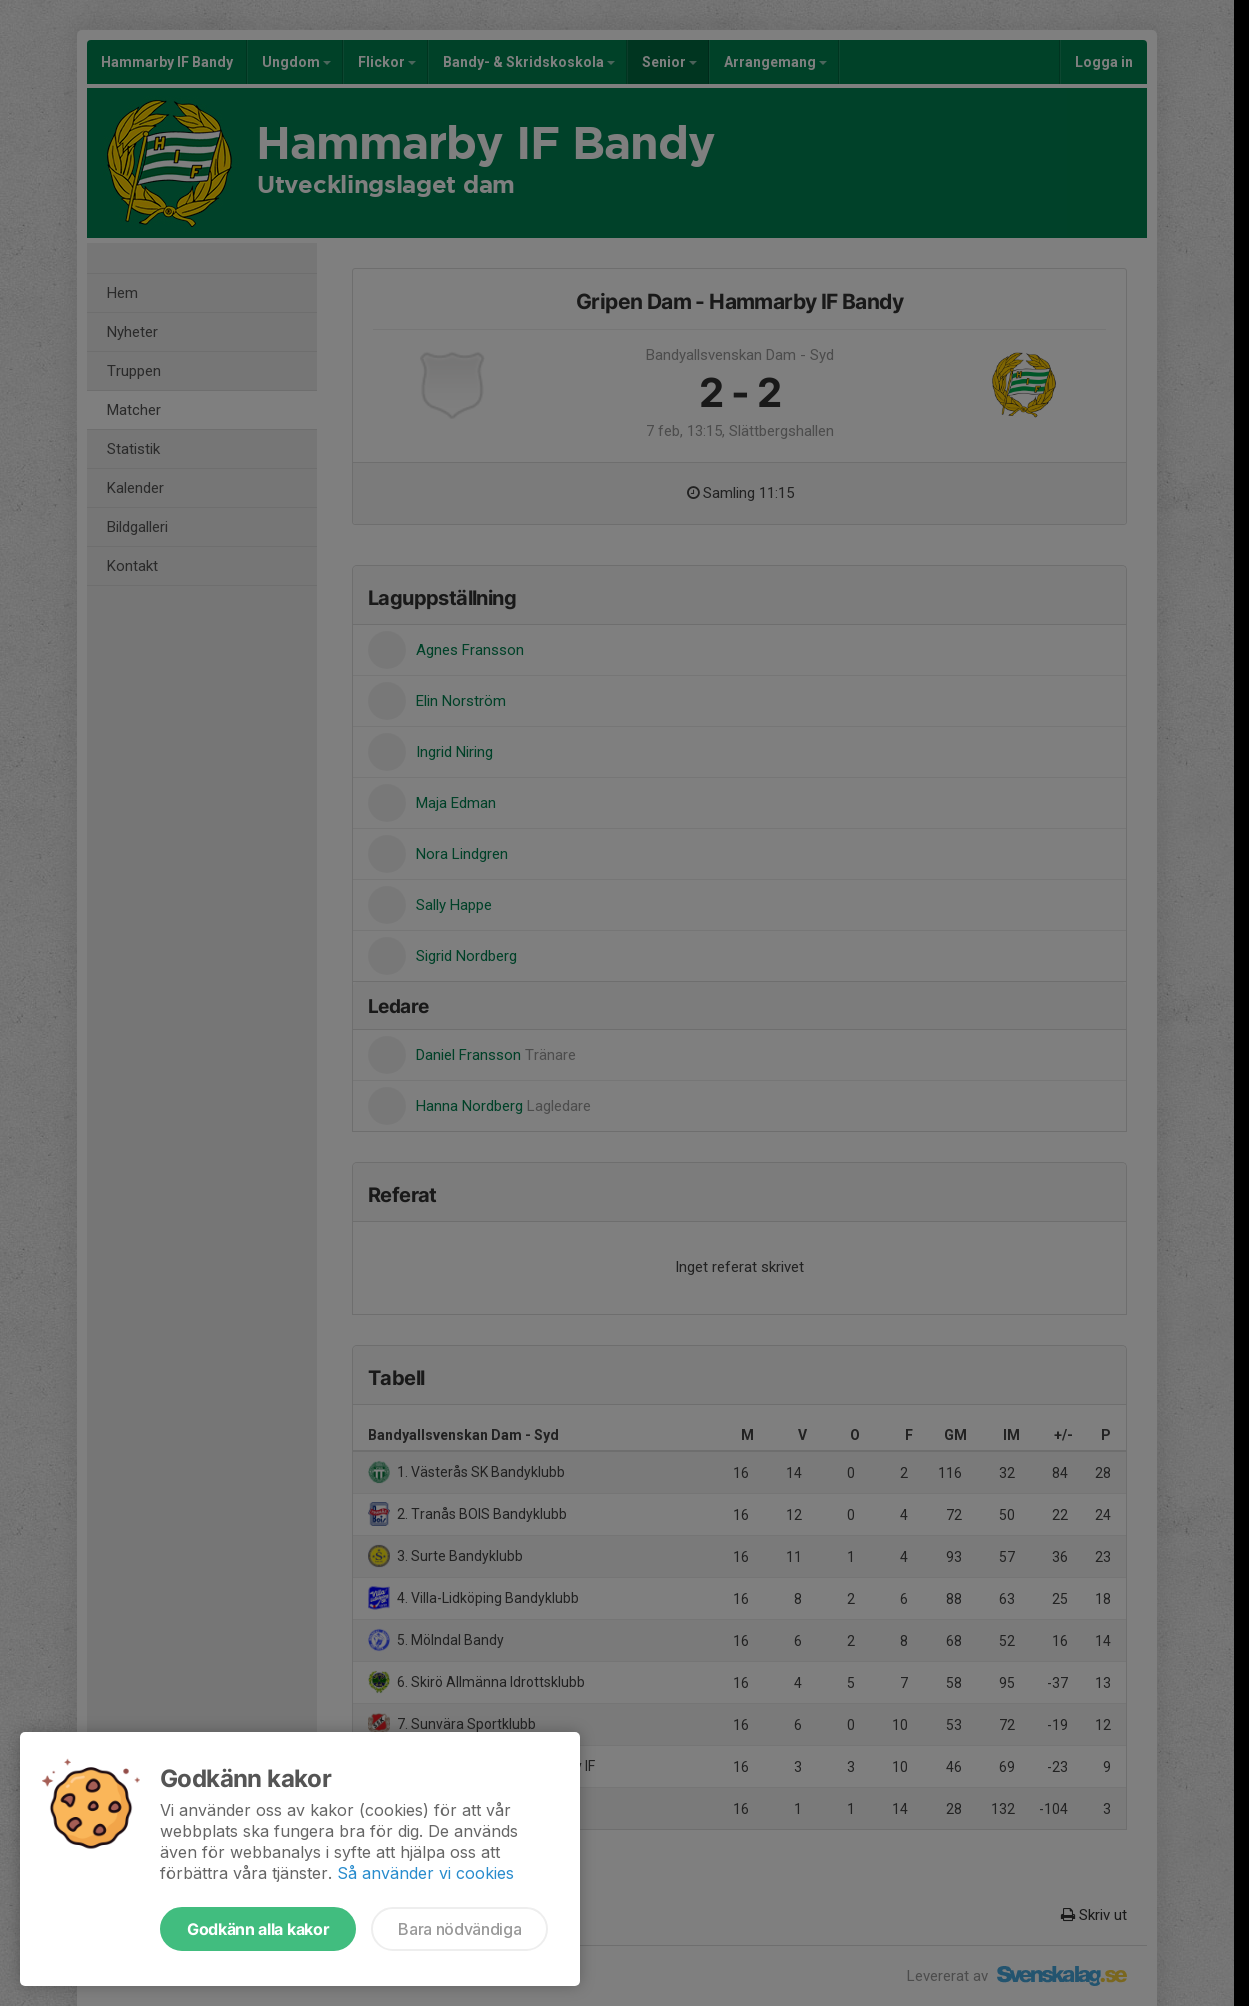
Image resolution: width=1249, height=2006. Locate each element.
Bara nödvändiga (459, 1929)
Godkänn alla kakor (258, 1929)
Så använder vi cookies (425, 1873)
